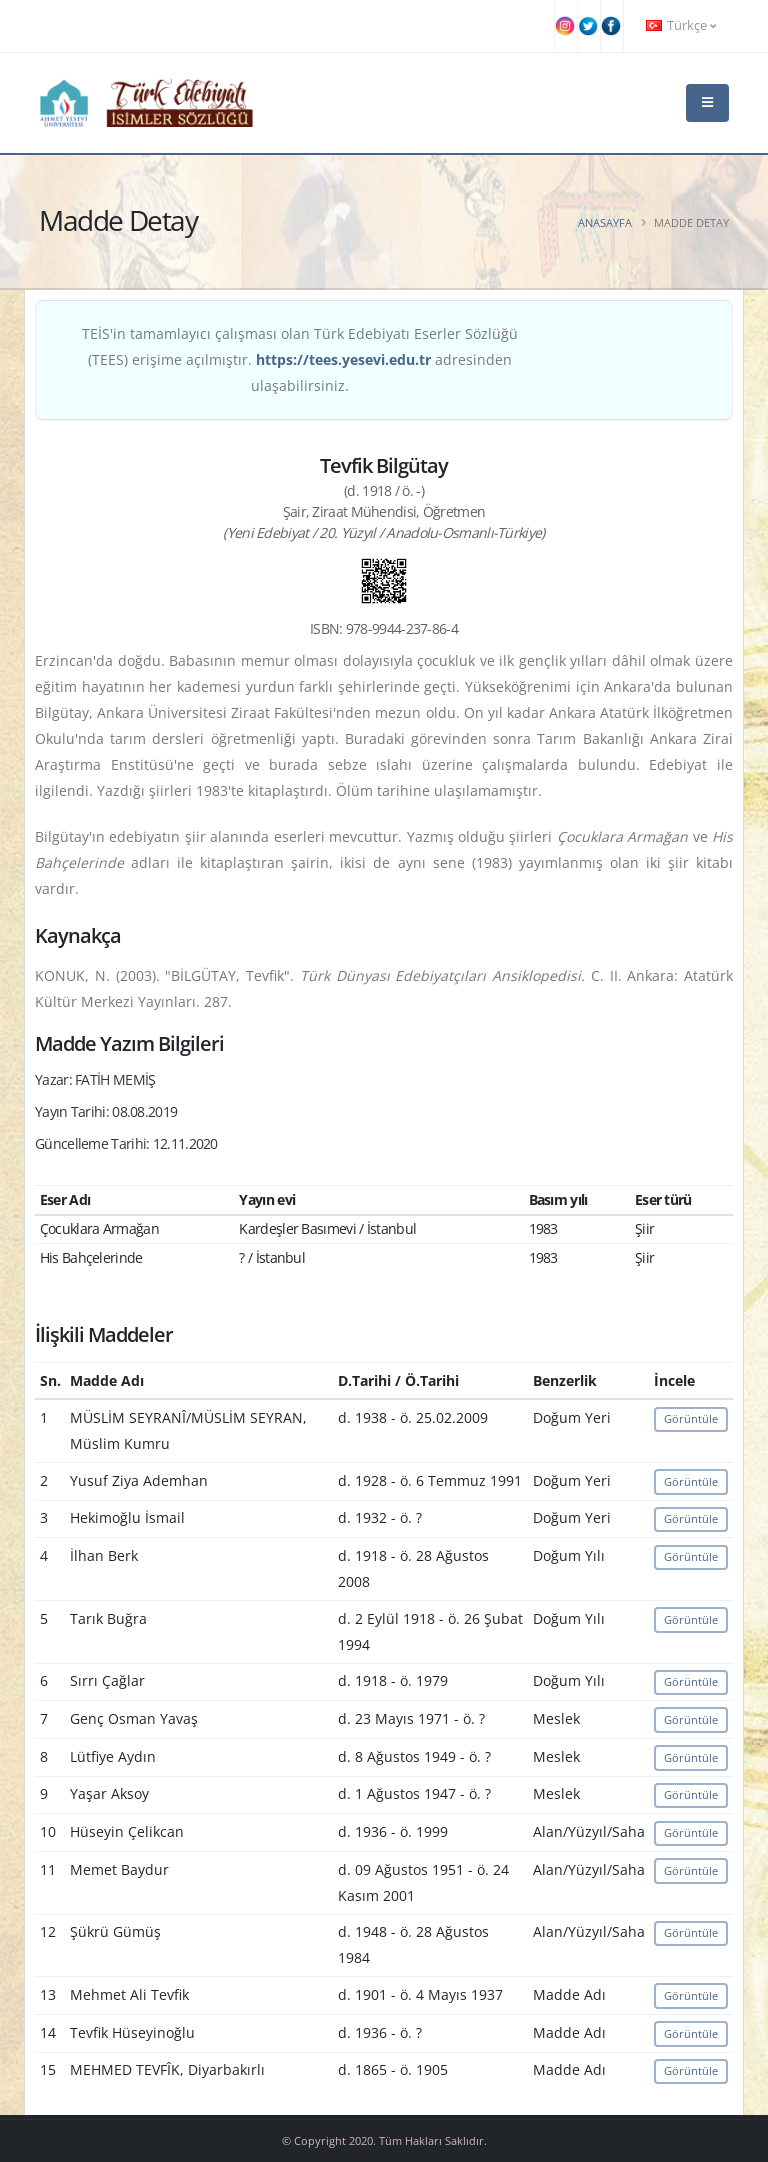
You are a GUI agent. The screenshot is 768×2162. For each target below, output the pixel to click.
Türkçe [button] (681, 25)
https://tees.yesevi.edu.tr (343, 359)
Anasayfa (605, 222)
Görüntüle (691, 1418)
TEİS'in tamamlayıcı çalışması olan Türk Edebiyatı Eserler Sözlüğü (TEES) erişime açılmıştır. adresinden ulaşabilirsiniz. (300, 359)
